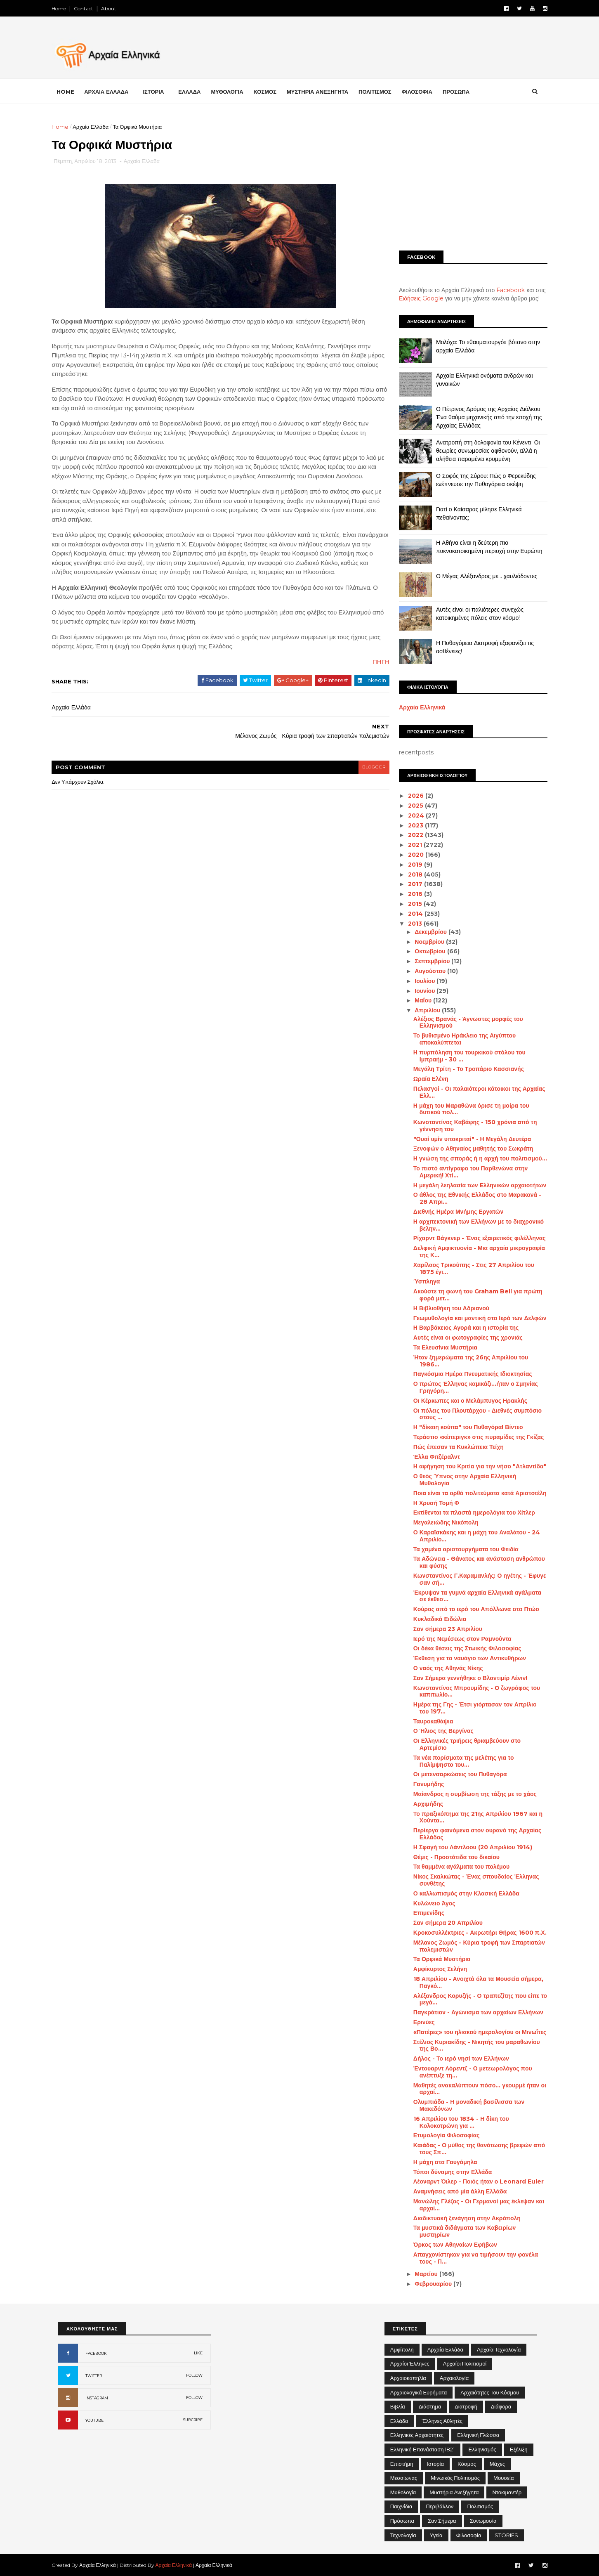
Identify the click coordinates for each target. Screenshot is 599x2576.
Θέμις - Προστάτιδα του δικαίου (450, 1857)
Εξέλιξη (519, 2449)
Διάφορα (501, 2406)
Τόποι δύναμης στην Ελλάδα (446, 2171)
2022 (409, 835)
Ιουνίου (419, 991)
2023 (409, 825)
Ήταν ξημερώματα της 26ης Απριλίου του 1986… (464, 1361)
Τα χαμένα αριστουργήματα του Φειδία (459, 1549)
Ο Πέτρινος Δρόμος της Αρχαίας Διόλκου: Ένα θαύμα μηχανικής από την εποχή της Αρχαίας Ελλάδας (482, 417)
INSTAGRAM (96, 2398)
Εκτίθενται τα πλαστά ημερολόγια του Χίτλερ (467, 1512)
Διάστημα (430, 2406)
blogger (360, 786)
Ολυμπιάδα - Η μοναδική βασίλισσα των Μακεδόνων (462, 2105)
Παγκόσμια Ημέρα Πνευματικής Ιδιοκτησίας (466, 1374)
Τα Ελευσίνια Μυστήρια (439, 1347)
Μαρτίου (420, 2274)
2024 (410, 815)
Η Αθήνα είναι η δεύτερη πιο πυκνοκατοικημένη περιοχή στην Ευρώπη (482, 547)
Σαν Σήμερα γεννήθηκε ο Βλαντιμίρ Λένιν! (464, 1678)
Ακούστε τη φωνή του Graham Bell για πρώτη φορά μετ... (471, 1295)
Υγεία (436, 2534)
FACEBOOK (96, 2353)
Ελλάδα (399, 2421)
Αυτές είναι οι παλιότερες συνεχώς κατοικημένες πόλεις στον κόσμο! (473, 614)
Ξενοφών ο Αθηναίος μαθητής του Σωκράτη (467, 1148)
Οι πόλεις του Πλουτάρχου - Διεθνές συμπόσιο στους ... (471, 1413)
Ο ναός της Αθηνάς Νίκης (441, 1668)
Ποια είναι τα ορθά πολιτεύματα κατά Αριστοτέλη (473, 1493)
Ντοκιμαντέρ (506, 2492)
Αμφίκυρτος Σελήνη (433, 1969)
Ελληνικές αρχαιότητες (416, 2435)
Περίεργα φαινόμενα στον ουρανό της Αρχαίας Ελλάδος (471, 1834)
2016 (409, 894)
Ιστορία (435, 2463)
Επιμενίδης (422, 1913)
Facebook (504, 290)
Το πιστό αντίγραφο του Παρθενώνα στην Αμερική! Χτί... (464, 1172)
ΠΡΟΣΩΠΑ (462, 91)
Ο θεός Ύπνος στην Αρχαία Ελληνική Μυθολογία (458, 1479)
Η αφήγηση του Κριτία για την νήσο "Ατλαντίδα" (473, 1466)
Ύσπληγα (420, 1281)
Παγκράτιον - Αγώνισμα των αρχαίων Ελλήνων (472, 2012)
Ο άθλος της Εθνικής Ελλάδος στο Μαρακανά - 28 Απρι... (471, 1198)
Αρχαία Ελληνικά (415, 707)
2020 (410, 854)
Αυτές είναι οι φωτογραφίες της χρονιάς (461, 1337)
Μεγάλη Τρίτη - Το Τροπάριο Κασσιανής (462, 1069)
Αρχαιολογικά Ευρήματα (418, 2392)
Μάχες (497, 2463)
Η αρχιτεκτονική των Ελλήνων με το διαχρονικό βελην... (472, 1225)
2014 (409, 913)
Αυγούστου (424, 971)
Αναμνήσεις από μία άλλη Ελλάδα (453, 2191)
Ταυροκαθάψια (427, 1721)
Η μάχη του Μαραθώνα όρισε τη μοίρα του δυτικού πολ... (465, 1108)
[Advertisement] (466, 180)
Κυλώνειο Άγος (428, 1903)
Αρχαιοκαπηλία (408, 2378)
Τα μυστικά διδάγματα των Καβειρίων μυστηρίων (458, 2231)
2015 (409, 904)
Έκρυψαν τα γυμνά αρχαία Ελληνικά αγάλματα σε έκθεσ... (471, 1595)
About (115, 8)
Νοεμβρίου (423, 941)
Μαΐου (417, 1000)
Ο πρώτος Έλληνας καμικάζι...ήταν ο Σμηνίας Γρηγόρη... (469, 1387)
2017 (409, 884)
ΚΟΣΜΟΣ (271, 91)
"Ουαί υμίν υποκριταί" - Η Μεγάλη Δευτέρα (466, 1139)
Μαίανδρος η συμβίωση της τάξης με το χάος (468, 1794)
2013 (409, 923)
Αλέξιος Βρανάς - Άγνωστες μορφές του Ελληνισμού (461, 1022)
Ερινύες (417, 2022)
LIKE (198, 2353)
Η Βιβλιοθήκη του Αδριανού (445, 1308)
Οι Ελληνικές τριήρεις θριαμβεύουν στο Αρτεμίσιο (460, 1744)
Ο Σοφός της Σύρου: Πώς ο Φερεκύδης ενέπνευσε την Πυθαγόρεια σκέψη (479, 480)
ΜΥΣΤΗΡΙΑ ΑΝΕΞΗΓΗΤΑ (324, 91)
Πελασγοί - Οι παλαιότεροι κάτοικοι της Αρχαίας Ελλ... (473, 1092)
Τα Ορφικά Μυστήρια (435, 1959)
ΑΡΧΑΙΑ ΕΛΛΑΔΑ (113, 91)
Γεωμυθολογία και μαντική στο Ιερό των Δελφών (473, 1318)
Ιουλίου (419, 981)
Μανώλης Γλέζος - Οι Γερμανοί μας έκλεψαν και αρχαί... (472, 2205)
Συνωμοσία (483, 2520)
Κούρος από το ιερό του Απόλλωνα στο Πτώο (470, 1609)
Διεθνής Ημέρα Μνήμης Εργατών (452, 1211)
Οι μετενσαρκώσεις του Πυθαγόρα (453, 1774)
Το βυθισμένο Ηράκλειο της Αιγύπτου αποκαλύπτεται (458, 1039)
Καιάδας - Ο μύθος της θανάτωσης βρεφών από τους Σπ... (472, 2148)
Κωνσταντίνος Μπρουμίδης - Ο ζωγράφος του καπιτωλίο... (470, 1691)
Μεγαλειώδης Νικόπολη (439, 1522)
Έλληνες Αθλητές (442, 2421)
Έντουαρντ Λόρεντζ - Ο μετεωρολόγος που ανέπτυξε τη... (466, 2072)
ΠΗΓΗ (367, 682)
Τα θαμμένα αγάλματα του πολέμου (455, 1866)
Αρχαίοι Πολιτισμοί (464, 2363)
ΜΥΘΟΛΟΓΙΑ (233, 91)
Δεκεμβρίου (425, 932)
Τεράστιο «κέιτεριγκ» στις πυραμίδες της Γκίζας (472, 1437)
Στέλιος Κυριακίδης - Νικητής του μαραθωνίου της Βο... (470, 2045)
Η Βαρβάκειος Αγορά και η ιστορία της (459, 1327)
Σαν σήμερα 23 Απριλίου (441, 1629)
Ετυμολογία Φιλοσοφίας (440, 2135)
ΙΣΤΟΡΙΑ (159, 91)
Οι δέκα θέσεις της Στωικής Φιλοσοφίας (461, 1648)
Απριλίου (421, 1010)
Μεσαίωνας (403, 2477)
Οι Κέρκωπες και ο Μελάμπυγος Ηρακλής (464, 1400)
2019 (409, 864)
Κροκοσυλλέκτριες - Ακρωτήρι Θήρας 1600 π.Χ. (473, 1932)
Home (65, 8)
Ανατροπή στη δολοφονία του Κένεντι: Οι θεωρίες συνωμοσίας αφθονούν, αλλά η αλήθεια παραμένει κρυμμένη (481, 450)
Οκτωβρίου (424, 951)
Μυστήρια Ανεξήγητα (454, 2492)
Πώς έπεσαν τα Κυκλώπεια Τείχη (452, 1447)
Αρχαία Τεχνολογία (499, 2349)
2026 (410, 795)
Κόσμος (467, 2463)
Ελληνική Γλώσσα (478, 2435)
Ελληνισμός (482, 2449)
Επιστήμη (401, 2463)
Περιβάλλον (439, 2506)
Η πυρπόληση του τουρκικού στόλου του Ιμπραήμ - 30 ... (463, 1056)
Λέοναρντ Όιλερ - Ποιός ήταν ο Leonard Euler (472, 2181)
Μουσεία (503, 2477)
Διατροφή (466, 2406)
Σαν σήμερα (442, 2520)
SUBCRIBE (193, 2420)
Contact (90, 8)
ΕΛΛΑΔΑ (196, 91)
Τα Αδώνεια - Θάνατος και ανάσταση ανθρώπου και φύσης (472, 1562)
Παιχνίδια (401, 2506)
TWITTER (93, 2375)
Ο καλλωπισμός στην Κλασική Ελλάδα (460, 1893)
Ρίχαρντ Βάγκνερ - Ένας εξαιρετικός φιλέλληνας (473, 1238)
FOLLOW (194, 2375)
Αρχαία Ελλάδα (97, 126)
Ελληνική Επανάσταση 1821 (422, 2449)
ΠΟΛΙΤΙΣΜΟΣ (381, 91)
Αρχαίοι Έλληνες (409, 2363)
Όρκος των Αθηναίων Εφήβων (449, 2244)
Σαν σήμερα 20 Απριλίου (441, 1922)
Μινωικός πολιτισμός (455, 2477)
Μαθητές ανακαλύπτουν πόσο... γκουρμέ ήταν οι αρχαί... (473, 2088)
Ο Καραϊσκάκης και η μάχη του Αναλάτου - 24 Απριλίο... (470, 1536)
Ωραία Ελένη (424, 1078)
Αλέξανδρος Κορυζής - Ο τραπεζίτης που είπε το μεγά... (473, 1999)
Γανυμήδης (422, 1784)
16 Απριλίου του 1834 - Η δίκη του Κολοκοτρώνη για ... (454, 2122)
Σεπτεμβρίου (426, 961)
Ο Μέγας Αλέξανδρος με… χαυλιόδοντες (480, 576)
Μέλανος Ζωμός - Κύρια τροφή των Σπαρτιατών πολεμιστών (472, 1946)
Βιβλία (397, 2406)
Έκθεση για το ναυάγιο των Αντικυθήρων (463, 1658)
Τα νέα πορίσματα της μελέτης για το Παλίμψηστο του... (457, 1761)
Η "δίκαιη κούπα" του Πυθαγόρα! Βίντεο (461, 1427)
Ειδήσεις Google (414, 298)
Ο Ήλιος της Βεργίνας (437, 1731)
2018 (409, 874)
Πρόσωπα (402, 2520)
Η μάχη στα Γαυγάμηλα (439, 2162)
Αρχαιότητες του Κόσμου (489, 2392)
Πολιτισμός (480, 2506)
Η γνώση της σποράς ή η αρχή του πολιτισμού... (473, 1158)
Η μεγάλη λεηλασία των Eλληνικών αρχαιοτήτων (473, 1185)
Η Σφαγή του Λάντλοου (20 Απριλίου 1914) (466, 1847)
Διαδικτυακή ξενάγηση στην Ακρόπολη (460, 2218)
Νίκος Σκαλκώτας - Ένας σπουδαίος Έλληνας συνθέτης (470, 1880)
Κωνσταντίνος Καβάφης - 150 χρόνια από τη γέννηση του (469, 1125)
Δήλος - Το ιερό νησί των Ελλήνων (454, 2058)
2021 (409, 844)
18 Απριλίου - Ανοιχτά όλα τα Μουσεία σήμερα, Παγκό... (472, 1982)
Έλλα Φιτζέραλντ (430, 1456)
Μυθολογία (403, 2492)
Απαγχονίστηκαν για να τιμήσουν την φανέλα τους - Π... (469, 2258)
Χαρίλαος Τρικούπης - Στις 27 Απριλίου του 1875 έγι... (467, 1268)
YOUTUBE (94, 2420)
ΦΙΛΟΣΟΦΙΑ (423, 91)
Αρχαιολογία (454, 2378)
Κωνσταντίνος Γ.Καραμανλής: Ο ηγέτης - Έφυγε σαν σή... (473, 1579)
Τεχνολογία (403, 2534)
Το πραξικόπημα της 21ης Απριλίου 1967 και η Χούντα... (471, 1817)
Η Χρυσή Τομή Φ (430, 1502)
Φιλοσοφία (468, 2534)
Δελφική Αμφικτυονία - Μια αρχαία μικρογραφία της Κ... (472, 1251)
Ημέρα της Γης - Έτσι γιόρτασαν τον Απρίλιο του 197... (468, 1708)
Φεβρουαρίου (427, 2284)
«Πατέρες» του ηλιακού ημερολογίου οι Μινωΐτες (473, 2032)
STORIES (506, 2534)
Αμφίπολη (402, 2349)
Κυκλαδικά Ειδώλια (433, 1619)
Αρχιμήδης (421, 1804)
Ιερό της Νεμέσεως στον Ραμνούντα (456, 1638)
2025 (409, 805)
